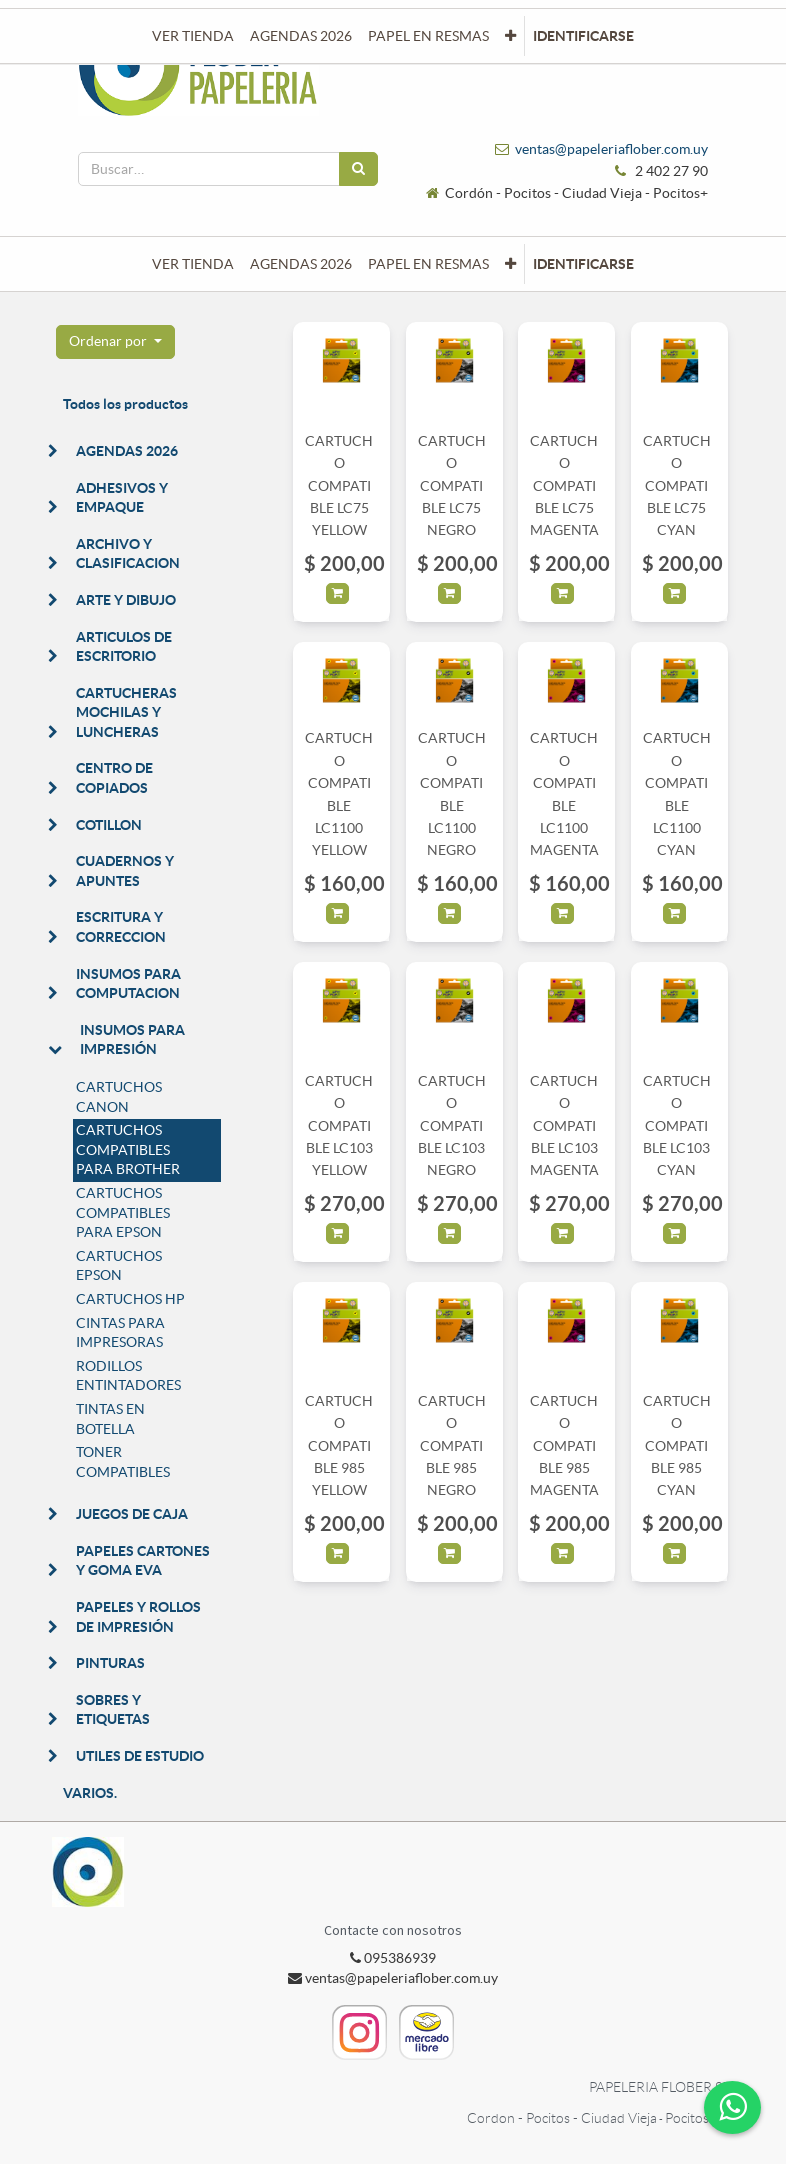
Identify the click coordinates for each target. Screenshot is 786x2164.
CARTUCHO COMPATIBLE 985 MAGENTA (564, 1446)
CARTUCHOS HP (130, 1299)
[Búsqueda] (358, 169)
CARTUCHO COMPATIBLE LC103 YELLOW (339, 1126)
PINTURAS (110, 1663)
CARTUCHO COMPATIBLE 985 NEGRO (452, 1446)
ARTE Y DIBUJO (126, 600)
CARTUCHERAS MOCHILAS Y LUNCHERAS (126, 712)
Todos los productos (125, 404)
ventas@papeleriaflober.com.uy (611, 149)
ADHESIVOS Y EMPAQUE (122, 498)
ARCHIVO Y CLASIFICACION (128, 554)
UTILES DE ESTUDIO (140, 1756)
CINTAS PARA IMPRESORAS (120, 1333)
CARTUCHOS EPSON (119, 1266)
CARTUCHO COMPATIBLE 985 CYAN (677, 1446)
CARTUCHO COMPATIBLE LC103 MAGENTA (564, 1126)
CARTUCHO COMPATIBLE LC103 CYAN (677, 1126)
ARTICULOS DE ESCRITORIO (124, 647)
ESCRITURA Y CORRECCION (121, 927)
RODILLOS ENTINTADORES (128, 1376)
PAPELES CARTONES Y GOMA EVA (143, 1561)
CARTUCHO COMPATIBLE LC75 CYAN (677, 486)
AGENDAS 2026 (127, 451)
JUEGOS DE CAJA (132, 1514)
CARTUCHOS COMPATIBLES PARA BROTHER (128, 1149)
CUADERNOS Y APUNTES (125, 871)
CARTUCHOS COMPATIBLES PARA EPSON (123, 1212)
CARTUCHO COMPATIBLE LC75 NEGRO (452, 486)
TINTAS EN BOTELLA (110, 1419)
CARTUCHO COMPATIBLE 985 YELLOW (339, 1446)
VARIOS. (90, 1793)
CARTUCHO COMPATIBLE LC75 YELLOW (339, 486)
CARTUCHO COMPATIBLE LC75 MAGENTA (564, 486)
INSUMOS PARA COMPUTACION (128, 984)
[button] (510, 264)
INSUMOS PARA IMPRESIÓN (132, 1040)
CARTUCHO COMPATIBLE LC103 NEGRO (452, 1126)
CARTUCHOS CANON (119, 1097)
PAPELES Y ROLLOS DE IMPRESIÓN (138, 1617)
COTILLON (109, 825)
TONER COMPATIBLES (123, 1462)
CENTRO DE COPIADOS (114, 778)
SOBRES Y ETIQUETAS (113, 1710)
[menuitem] (193, 264)
